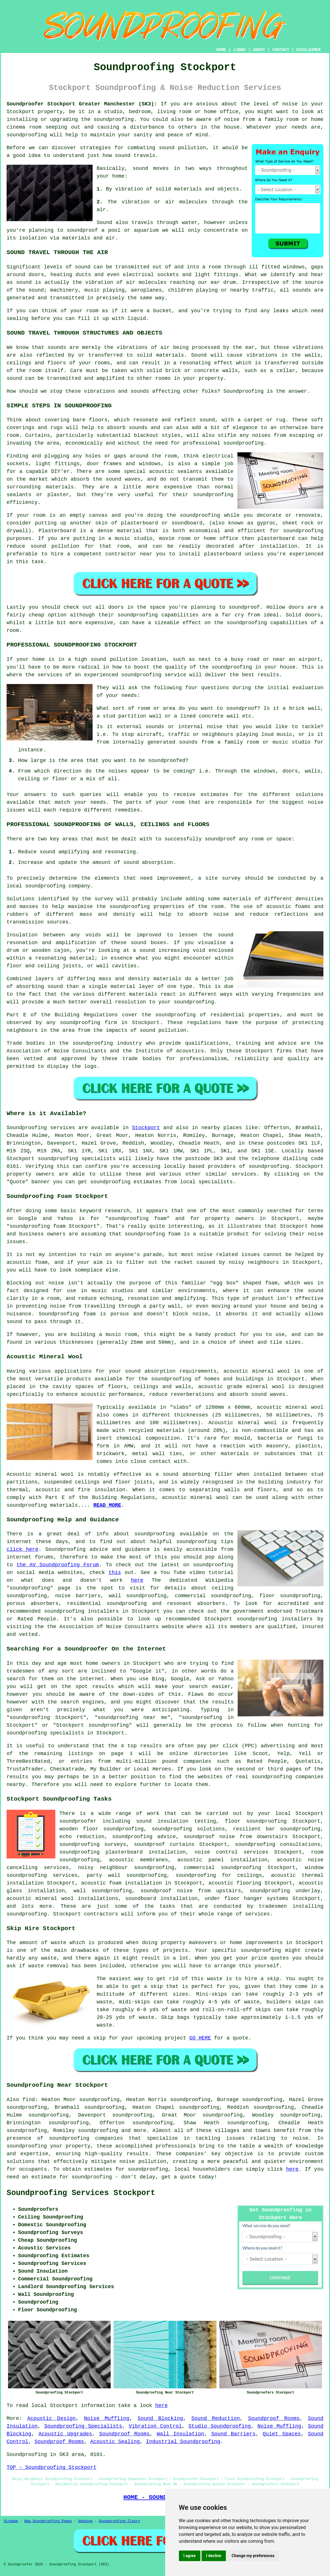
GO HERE (200, 2038)
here (137, 1580)
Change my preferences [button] (253, 2555)
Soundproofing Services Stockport (81, 2193)
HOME (221, 50)
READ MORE (107, 1505)
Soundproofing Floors (119, 2521)
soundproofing (113, 119)
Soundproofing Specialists (83, 2426)
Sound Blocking (160, 2418)
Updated (85, 2521)
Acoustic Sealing (115, 2442)
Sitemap (11, 2521)
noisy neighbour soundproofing (126, 1867)
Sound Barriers (233, 2434)
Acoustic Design (51, 2418)
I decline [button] (213, 2555)
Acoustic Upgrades (65, 2434)
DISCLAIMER (308, 50)
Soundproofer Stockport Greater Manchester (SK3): (82, 104)
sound (140, 168)
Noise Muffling (106, 2418)
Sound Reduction (215, 2418)
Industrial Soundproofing (183, 2442)
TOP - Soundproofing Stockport (51, 2467)
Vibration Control (155, 2426)
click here (22, 1549)
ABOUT (259, 50)
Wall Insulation (180, 2434)
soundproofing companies (86, 2138)
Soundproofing (27, 1128)
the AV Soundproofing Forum (58, 1565)
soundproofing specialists (77, 1159)
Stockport (146, 1128)
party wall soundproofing (127, 1875)
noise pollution (143, 2161)
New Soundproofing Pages (48, 2521)
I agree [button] (189, 2555)
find (28, 2100)
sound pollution (182, 148)
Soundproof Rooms (274, 2418)
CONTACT (280, 50)
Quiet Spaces (282, 2434)
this (115, 1572)
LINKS (239, 50)
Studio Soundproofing (219, 2426)
